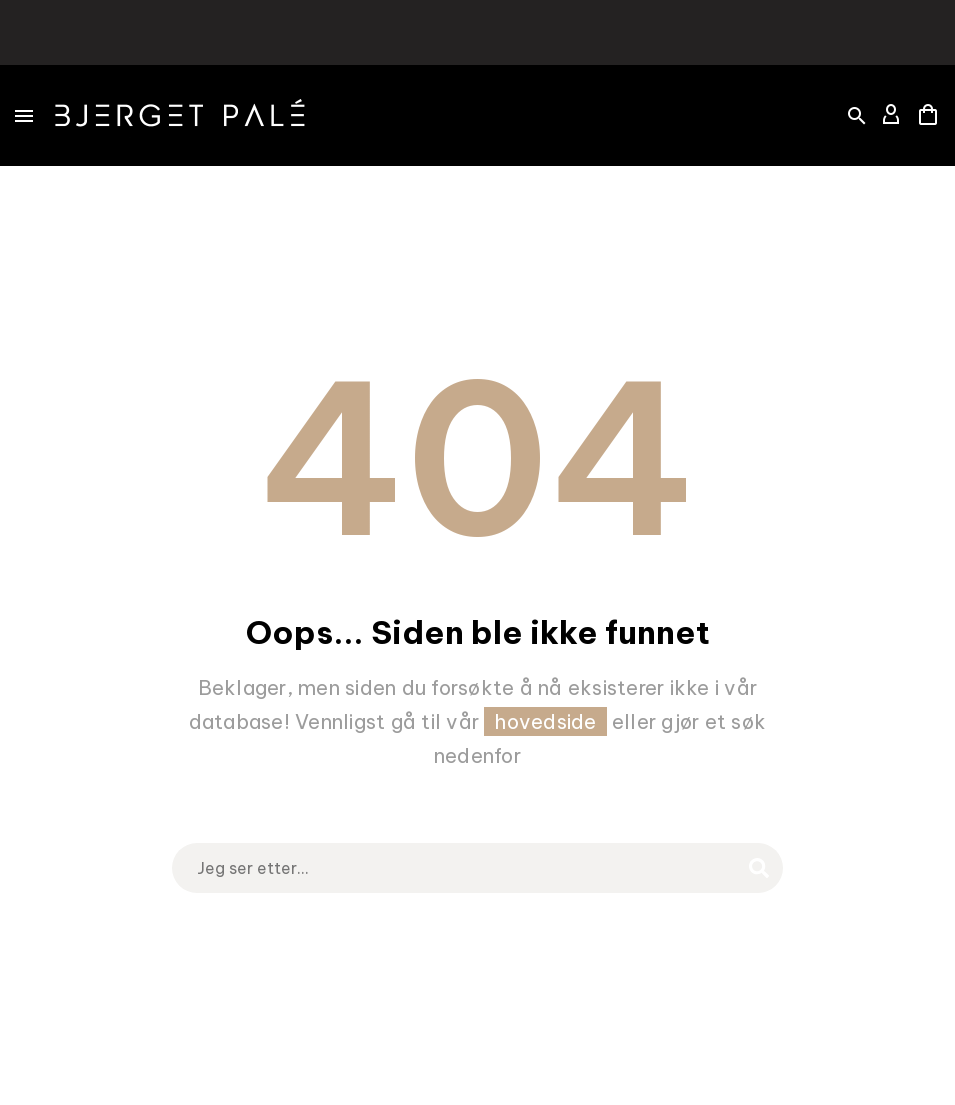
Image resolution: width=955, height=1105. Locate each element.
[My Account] (891, 116)
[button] (857, 116)
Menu (24, 116)
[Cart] (928, 116)
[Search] (478, 868)
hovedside (545, 721)
